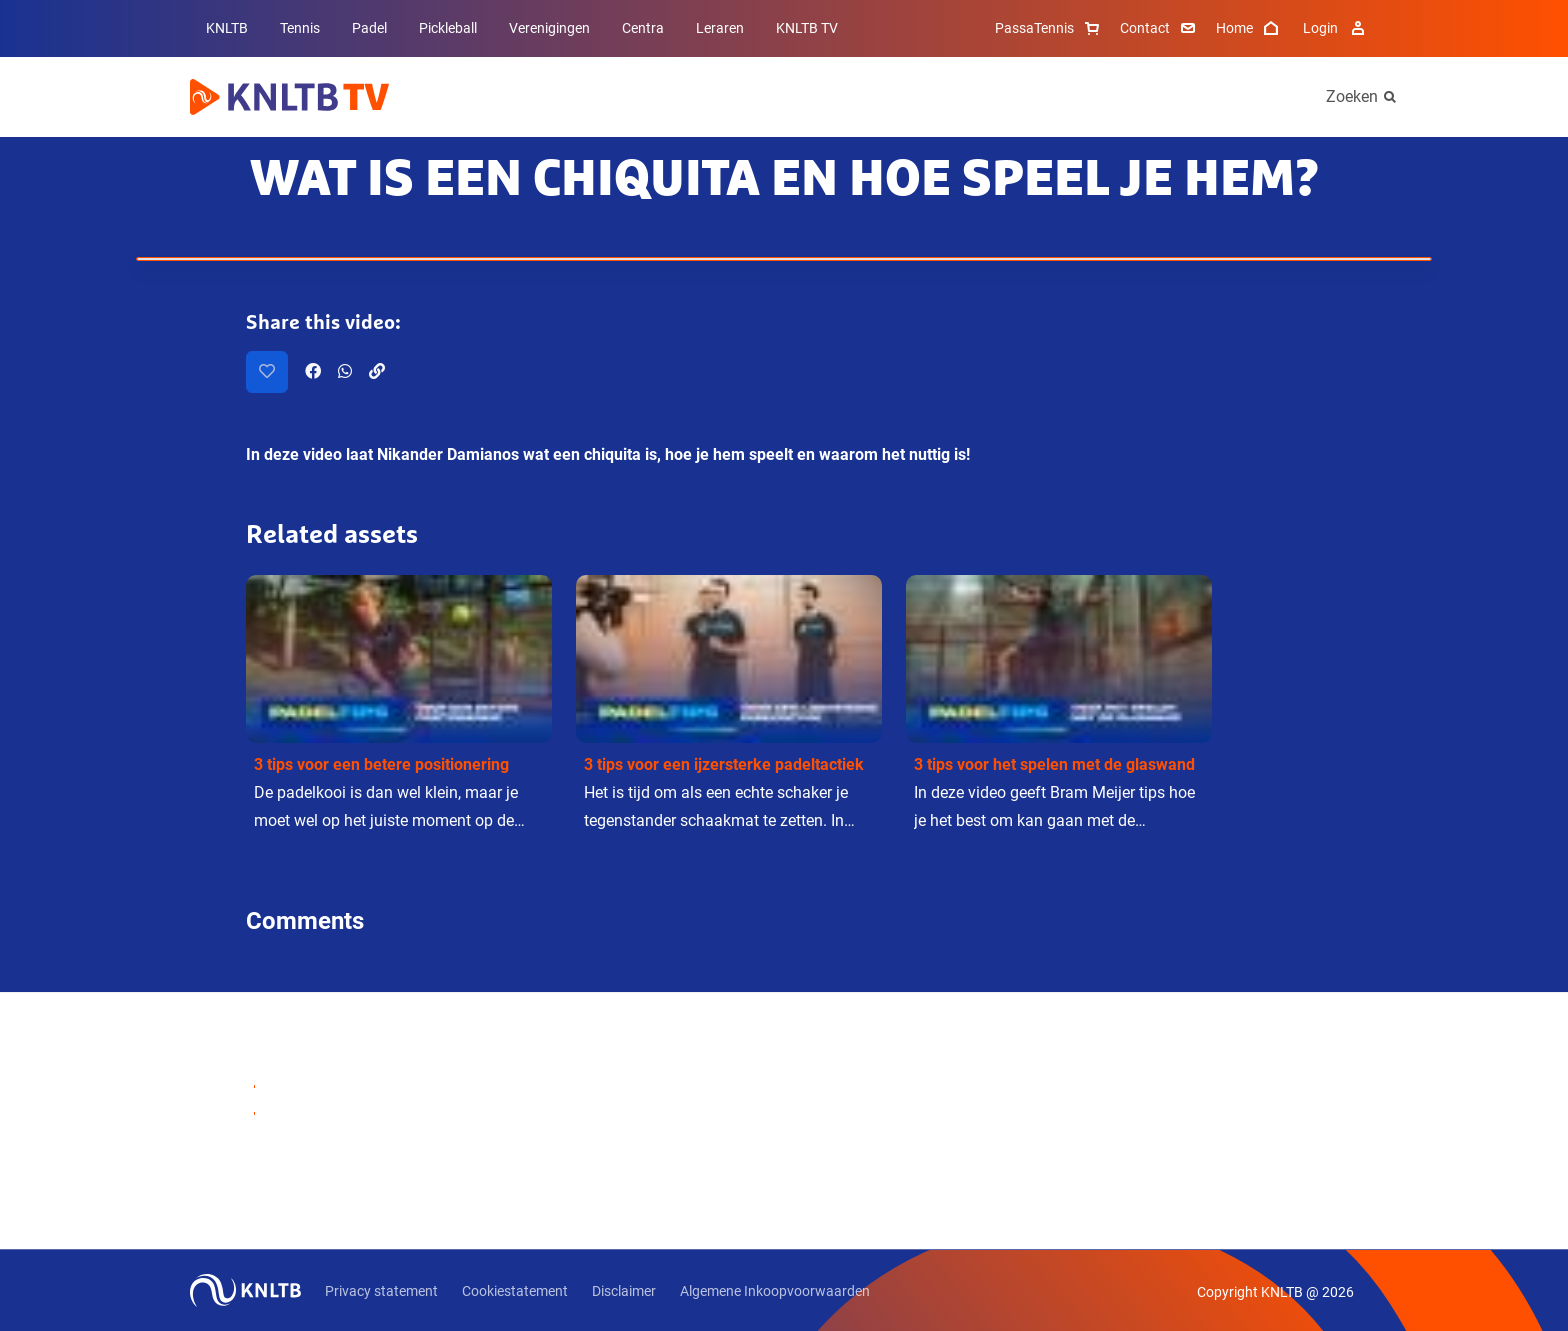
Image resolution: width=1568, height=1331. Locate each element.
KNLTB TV (807, 28)
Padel (369, 28)
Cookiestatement (515, 1291)
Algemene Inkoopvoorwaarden (775, 1291)
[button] (399, 709)
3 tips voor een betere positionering (381, 764)
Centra (643, 28)
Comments (305, 921)
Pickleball (448, 28)
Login (1336, 28)
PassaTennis (1049, 28)
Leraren (720, 28)
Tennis (300, 28)
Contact (1160, 28)
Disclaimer (624, 1291)
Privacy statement (381, 1291)
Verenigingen (549, 28)
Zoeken (1352, 96)
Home (1249, 28)
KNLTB (227, 28)
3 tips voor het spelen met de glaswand (1054, 764)
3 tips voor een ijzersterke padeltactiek (724, 764)
